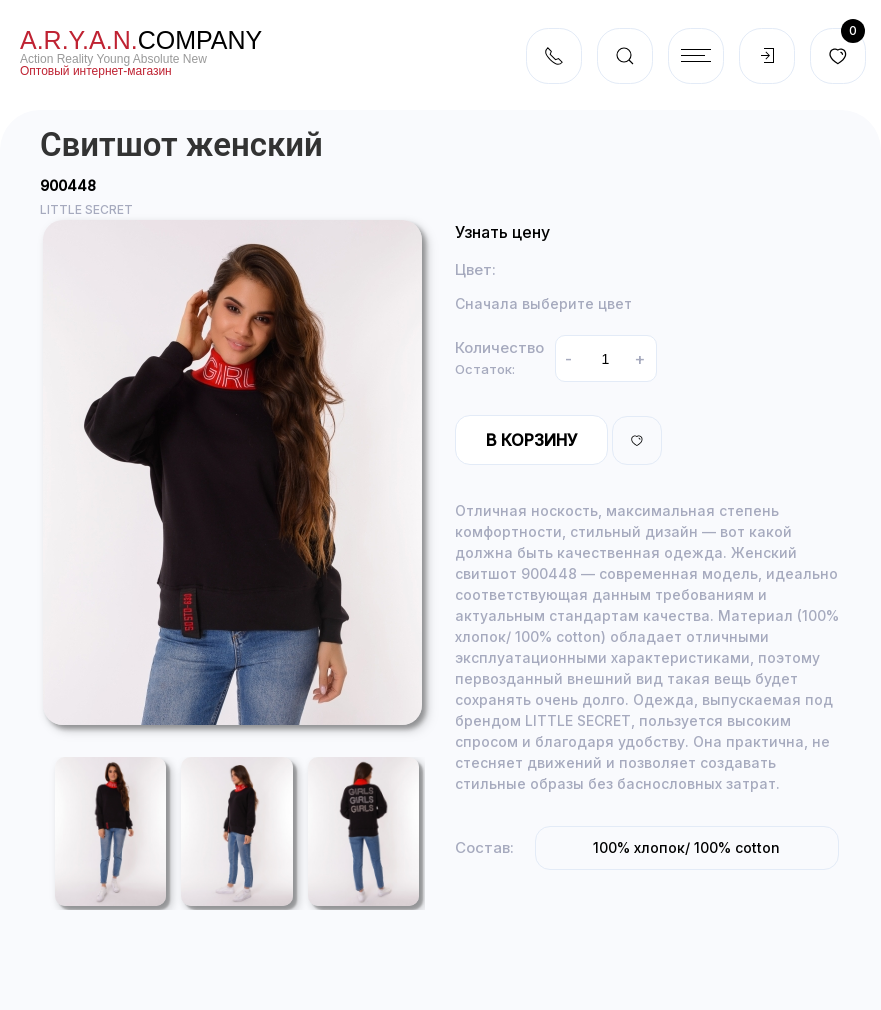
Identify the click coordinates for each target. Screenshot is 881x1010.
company (141, 40)
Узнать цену (502, 232)
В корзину (531, 440)
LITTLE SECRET (86, 209)
